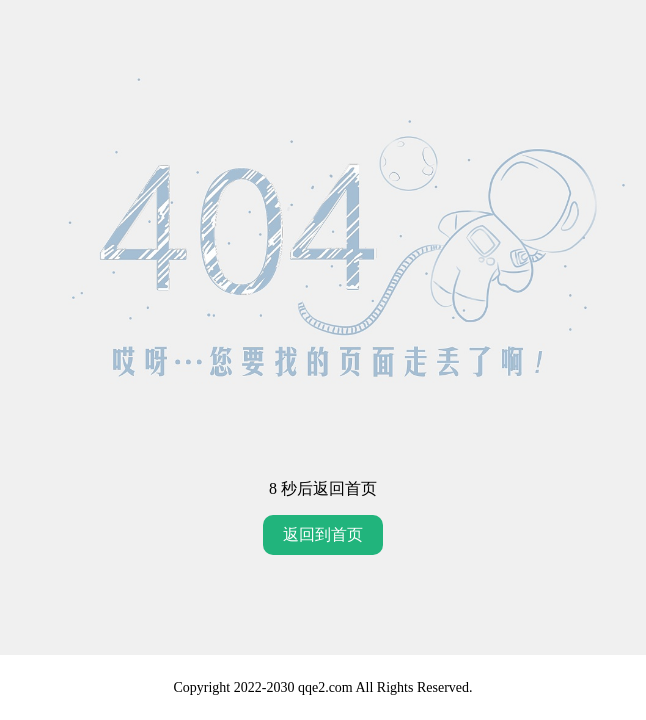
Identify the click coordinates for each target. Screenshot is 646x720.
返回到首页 (323, 534)
